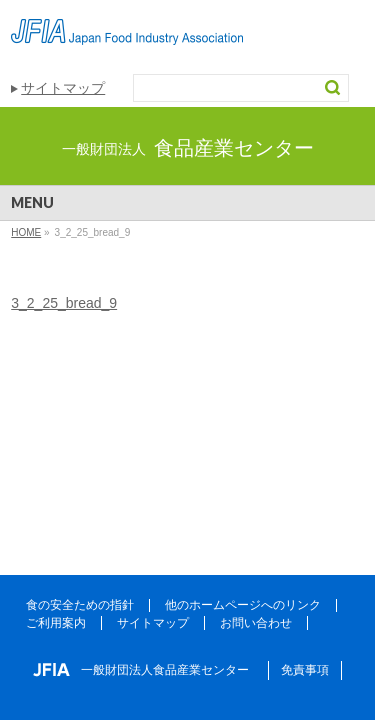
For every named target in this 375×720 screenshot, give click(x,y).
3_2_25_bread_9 (64, 303)
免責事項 (305, 670)
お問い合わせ (256, 623)
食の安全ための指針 (80, 605)
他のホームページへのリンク (243, 605)
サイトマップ (63, 88)
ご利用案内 (56, 623)
